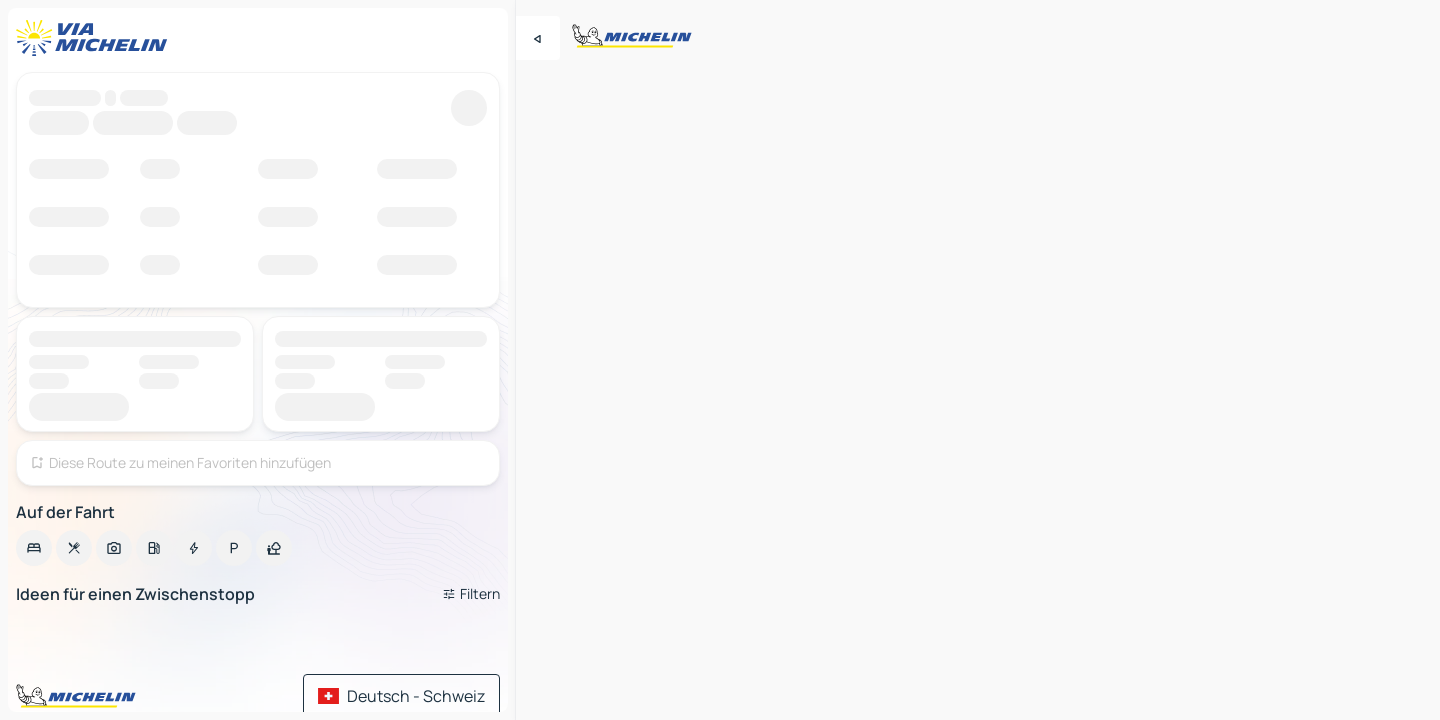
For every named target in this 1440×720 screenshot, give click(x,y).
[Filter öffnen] (471, 594)
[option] (34, 548)
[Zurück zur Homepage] (96, 38)
